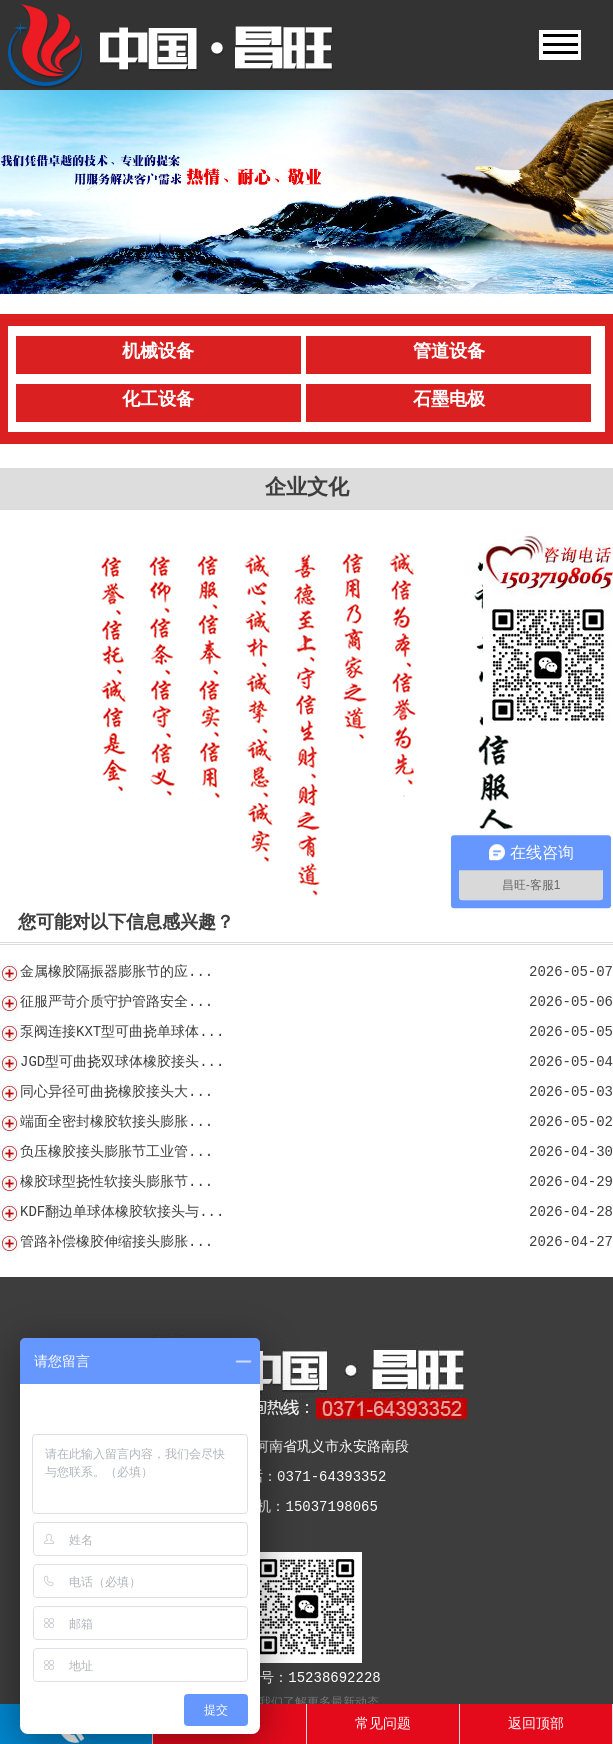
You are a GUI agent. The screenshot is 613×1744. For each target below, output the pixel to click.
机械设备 (158, 352)
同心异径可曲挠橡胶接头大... (116, 1092)
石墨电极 (449, 400)
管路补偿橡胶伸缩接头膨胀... (116, 1242)
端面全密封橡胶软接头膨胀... (116, 1122)
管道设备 (449, 352)
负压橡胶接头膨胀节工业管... (116, 1152)
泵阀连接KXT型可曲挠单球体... (122, 1032)
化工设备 (158, 400)
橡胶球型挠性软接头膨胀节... (116, 1182)
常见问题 (383, 1724)
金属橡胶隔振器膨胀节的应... (116, 972)
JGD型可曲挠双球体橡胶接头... (122, 1062)
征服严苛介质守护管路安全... (116, 1002)
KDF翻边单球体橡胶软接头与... (122, 1212)
